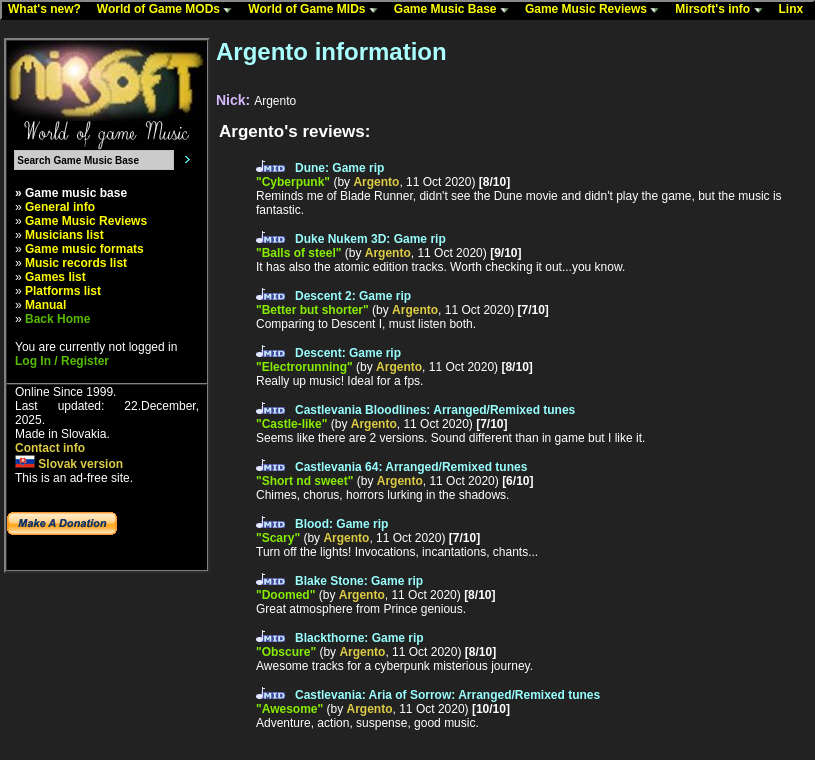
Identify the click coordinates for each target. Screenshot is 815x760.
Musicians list (64, 235)
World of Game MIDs (317, 10)
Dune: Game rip (339, 168)
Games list (55, 277)
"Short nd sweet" (304, 481)
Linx (796, 10)
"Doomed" (285, 595)
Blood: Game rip (341, 524)
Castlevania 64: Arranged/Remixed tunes (411, 467)
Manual (45, 305)
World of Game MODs (169, 10)
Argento (376, 182)
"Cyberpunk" (293, 182)
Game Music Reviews (596, 10)
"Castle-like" (291, 424)
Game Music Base (456, 10)
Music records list (76, 263)
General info (60, 207)
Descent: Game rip (348, 353)
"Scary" (278, 538)
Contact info (50, 448)
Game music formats (84, 249)
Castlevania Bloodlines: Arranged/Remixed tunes (435, 410)
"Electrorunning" (304, 367)
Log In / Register (62, 361)
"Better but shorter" (312, 310)
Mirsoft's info (723, 10)
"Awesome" (289, 709)
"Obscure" (286, 652)
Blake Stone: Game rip (359, 581)
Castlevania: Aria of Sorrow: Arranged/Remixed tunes (447, 695)
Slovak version (69, 464)
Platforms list (63, 291)
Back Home (57, 319)
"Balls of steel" (298, 253)
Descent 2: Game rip (353, 296)
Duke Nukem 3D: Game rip (370, 239)
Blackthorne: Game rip (359, 638)
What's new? (49, 10)
